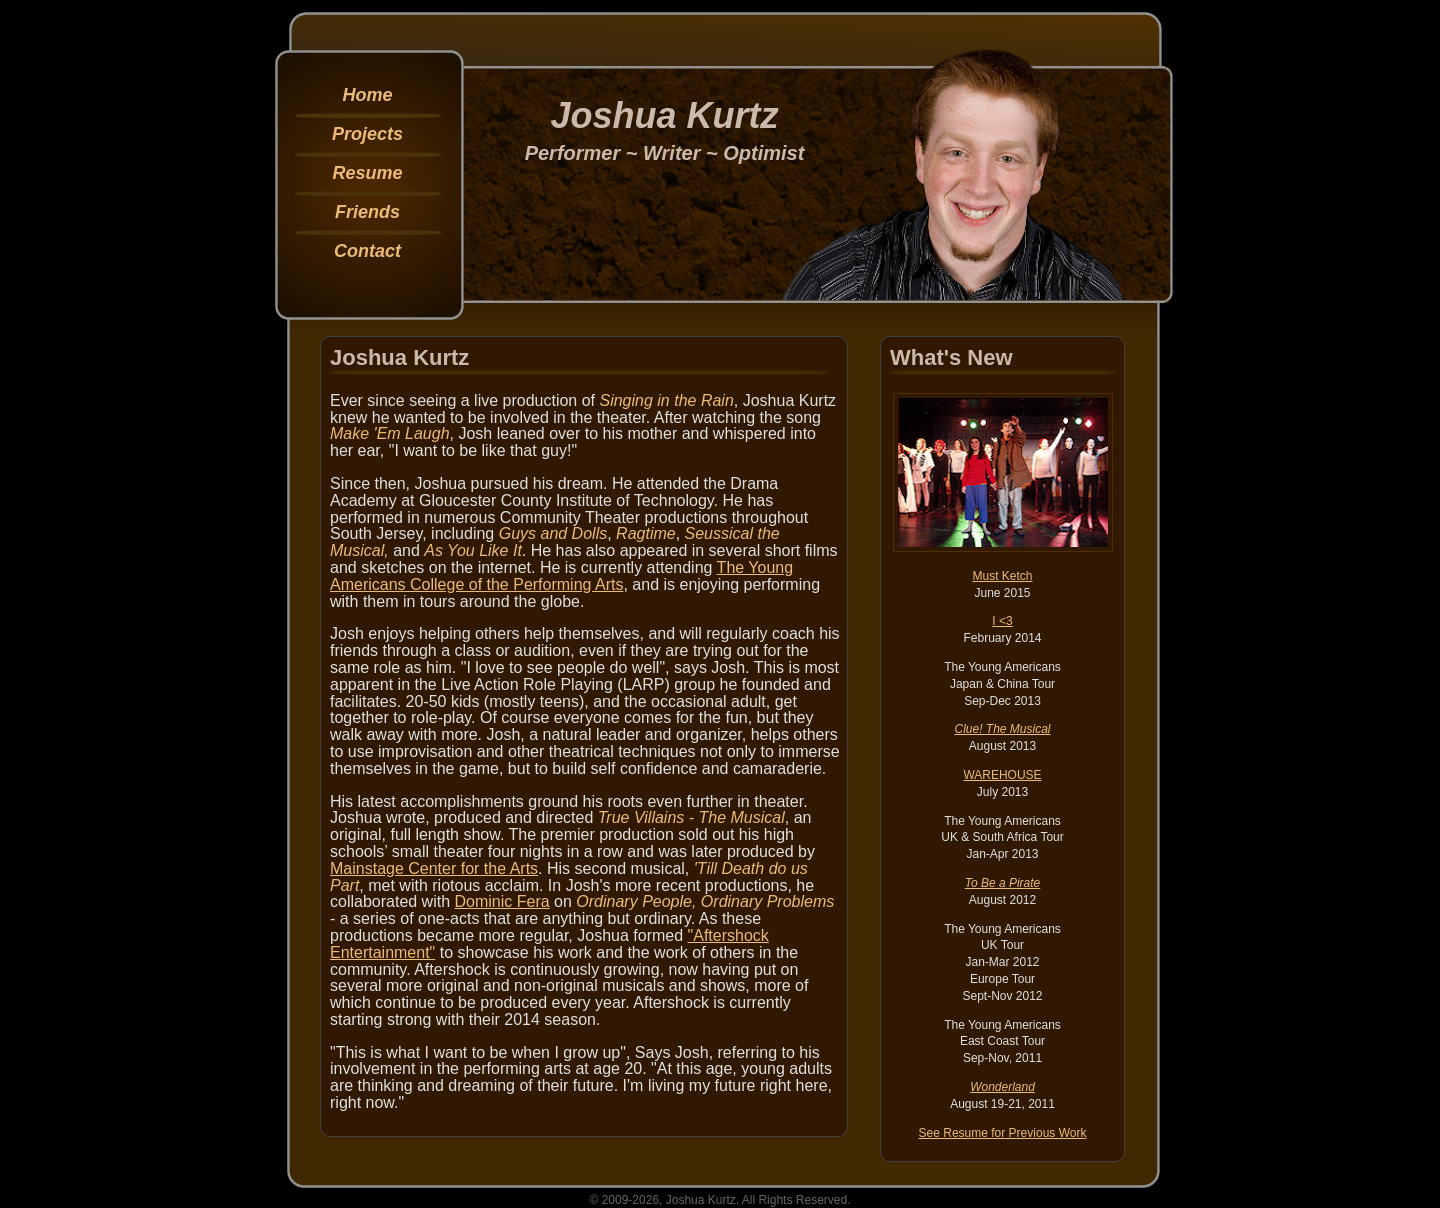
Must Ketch (1002, 576)
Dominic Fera (502, 901)
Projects (367, 134)
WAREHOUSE (1002, 775)
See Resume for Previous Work (1003, 1133)
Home (367, 95)
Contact (367, 251)
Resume (367, 173)
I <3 (1002, 621)
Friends (367, 212)
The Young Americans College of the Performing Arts (561, 576)
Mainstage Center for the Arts (434, 868)
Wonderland (1002, 1087)
